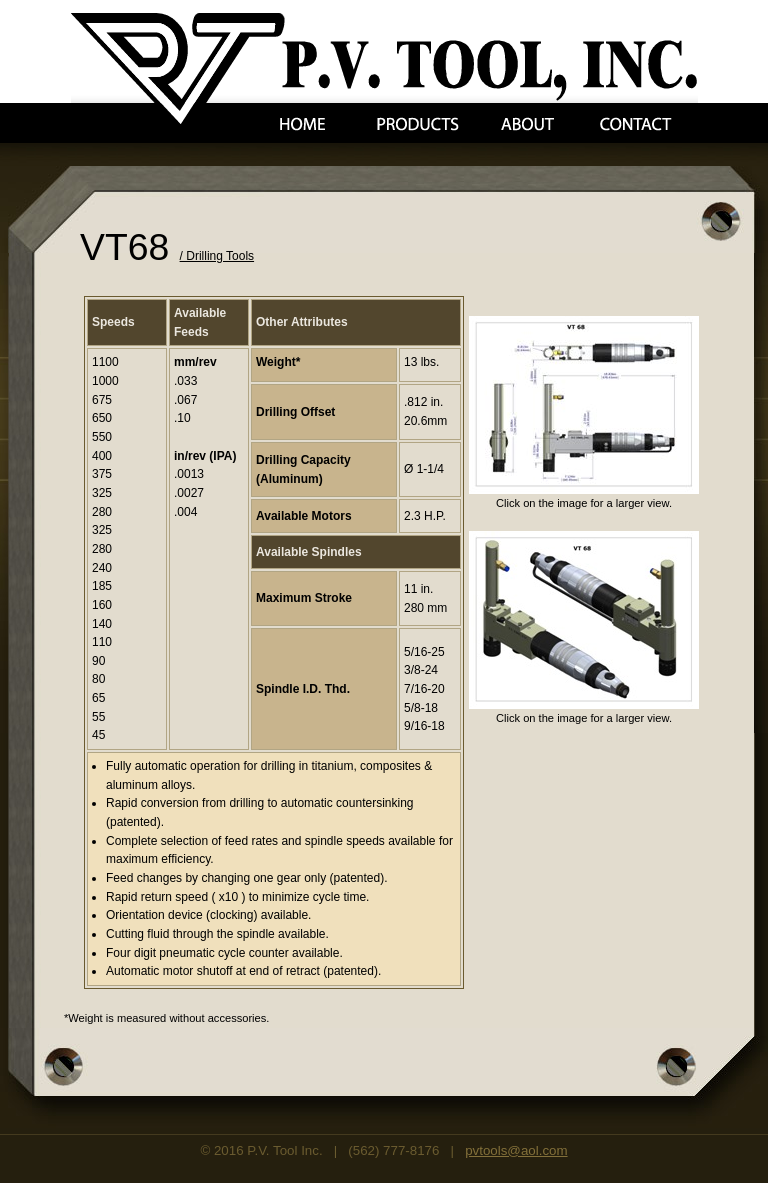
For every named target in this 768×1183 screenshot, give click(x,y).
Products (418, 124)
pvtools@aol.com (516, 1150)
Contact (636, 124)
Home (302, 124)
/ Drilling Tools (217, 256)
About (527, 124)
